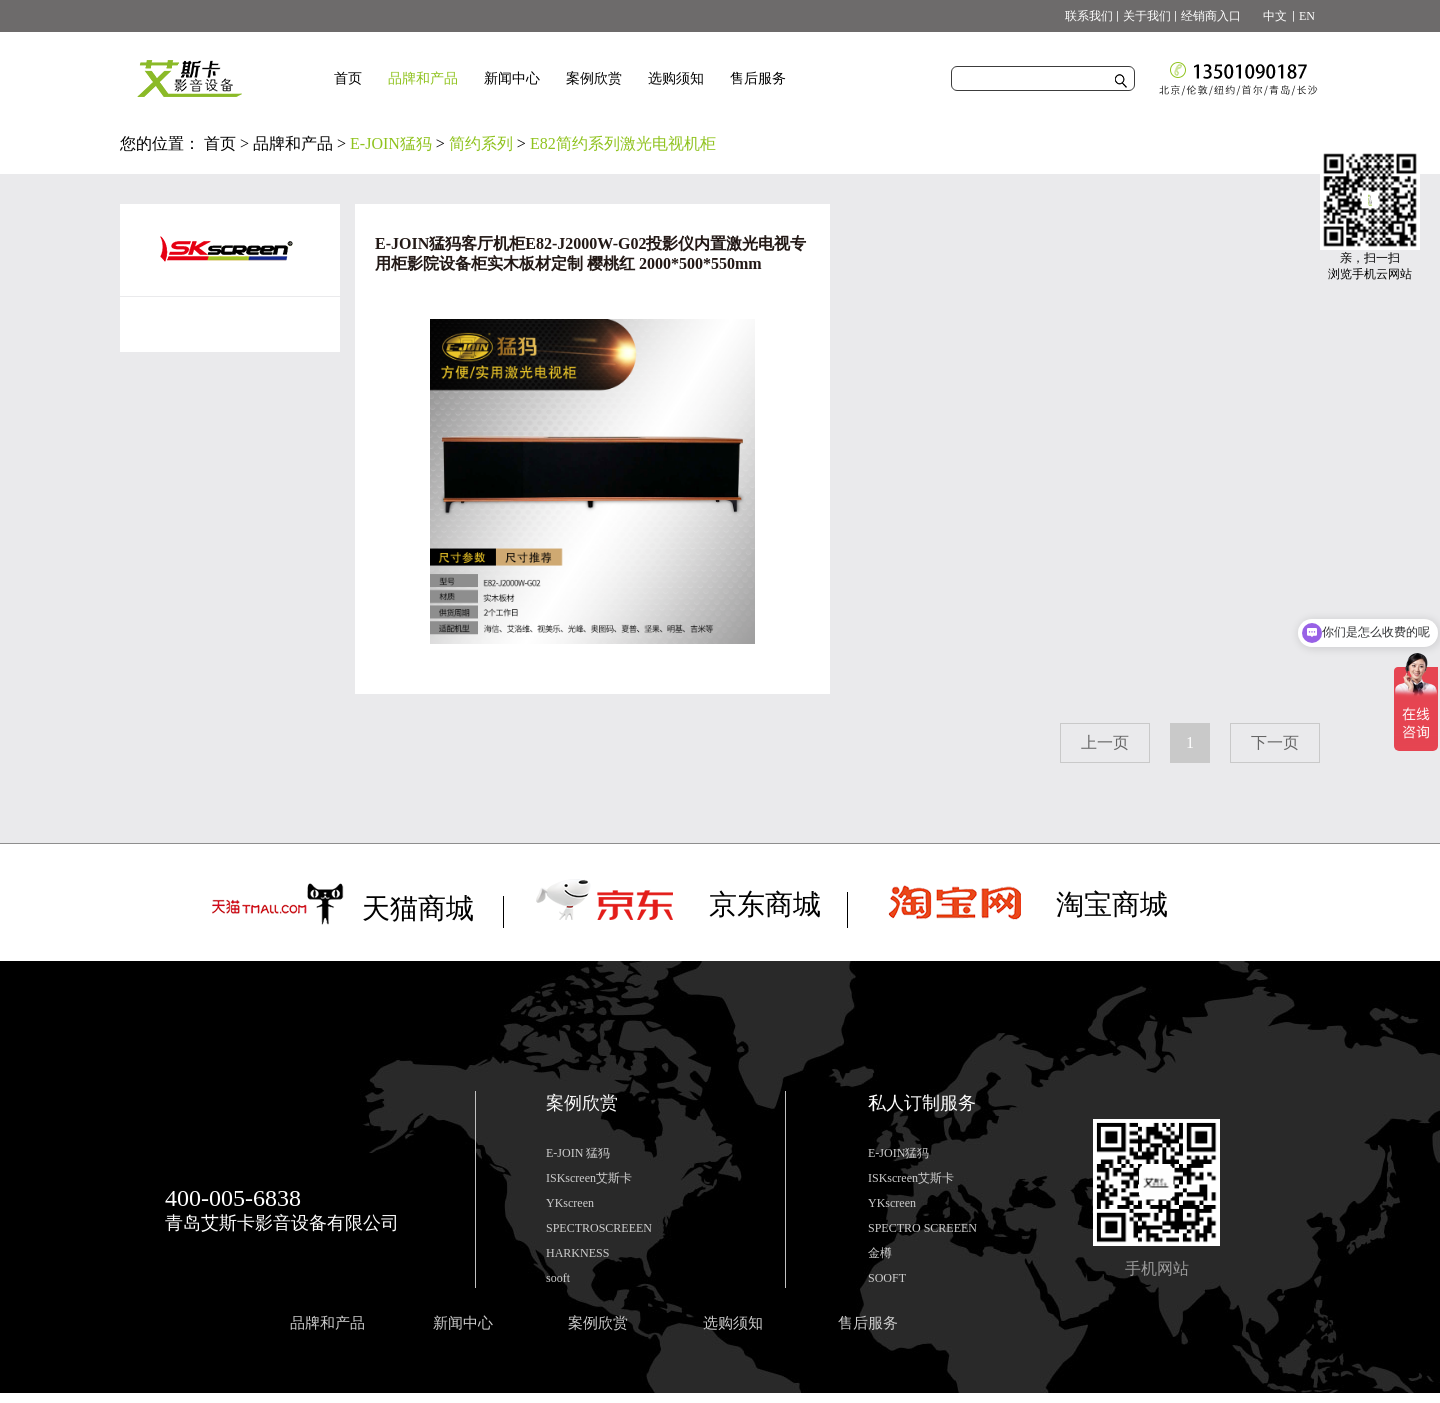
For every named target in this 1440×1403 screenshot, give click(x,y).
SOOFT (887, 1278)
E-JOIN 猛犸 (578, 1153)
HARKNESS (577, 1253)
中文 (1269, 16)
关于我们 (1147, 16)
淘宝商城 (1112, 904)
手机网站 (1157, 1268)
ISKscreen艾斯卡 (589, 1178)
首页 (348, 78)
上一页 (1105, 742)
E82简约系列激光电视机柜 (623, 143)
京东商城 (765, 904)
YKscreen (570, 1203)
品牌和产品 (293, 143)
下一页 (1275, 742)
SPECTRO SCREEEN (922, 1228)
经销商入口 (1211, 16)
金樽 (880, 1253)
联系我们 (1089, 16)
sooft (558, 1278)
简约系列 (481, 143)
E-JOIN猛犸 (391, 143)
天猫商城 (418, 908)
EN (1307, 16)
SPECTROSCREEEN (599, 1228)
